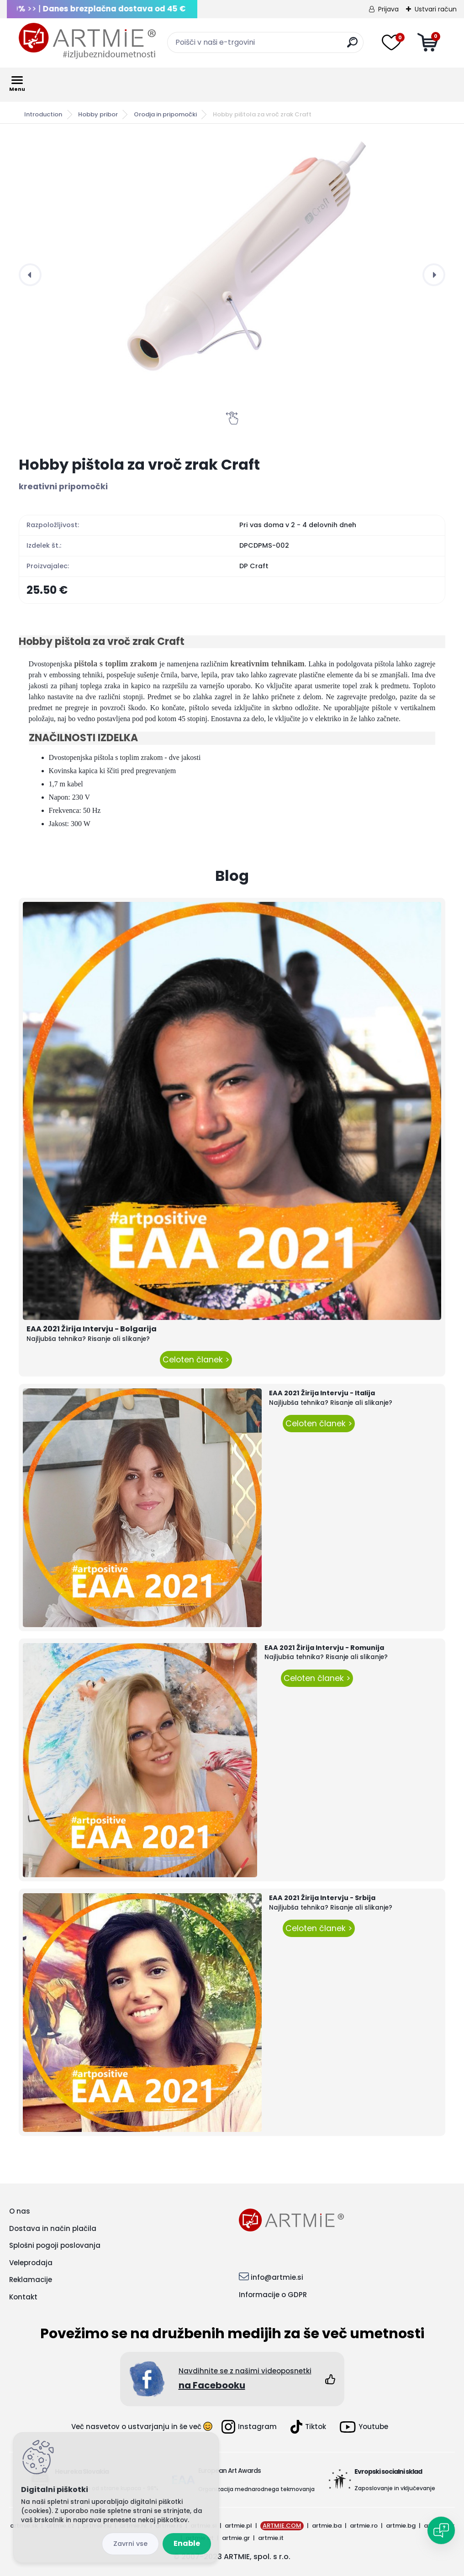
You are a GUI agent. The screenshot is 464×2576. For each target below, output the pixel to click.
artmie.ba (327, 2525)
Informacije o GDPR (273, 2294)
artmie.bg (401, 2525)
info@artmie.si (277, 2277)
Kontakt (23, 2297)
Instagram (249, 2427)
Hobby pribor (98, 114)
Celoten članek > (196, 1359)
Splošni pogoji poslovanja (54, 2245)
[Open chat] (441, 2530)
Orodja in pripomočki (165, 114)
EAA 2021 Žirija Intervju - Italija (322, 1393)
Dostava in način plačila (52, 2228)
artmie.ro (364, 2525)
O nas (19, 2211)
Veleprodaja (31, 2262)
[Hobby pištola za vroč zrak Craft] (232, 275)
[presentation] (30, 274)
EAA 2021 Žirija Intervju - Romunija (324, 1647)
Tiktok (308, 2427)
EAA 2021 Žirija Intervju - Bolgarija (91, 1329)
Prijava (388, 9)
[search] (352, 46)
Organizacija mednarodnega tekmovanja (256, 2489)
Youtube (364, 2427)
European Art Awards (229, 2470)
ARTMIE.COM (282, 2525)
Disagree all (130, 2544)
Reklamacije (30, 2279)
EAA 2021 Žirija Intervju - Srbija (322, 1897)
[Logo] (87, 41)
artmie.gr (236, 2538)
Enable (187, 2543)
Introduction (43, 114)
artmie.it (271, 2538)
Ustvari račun (436, 9)
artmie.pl (238, 2525)
